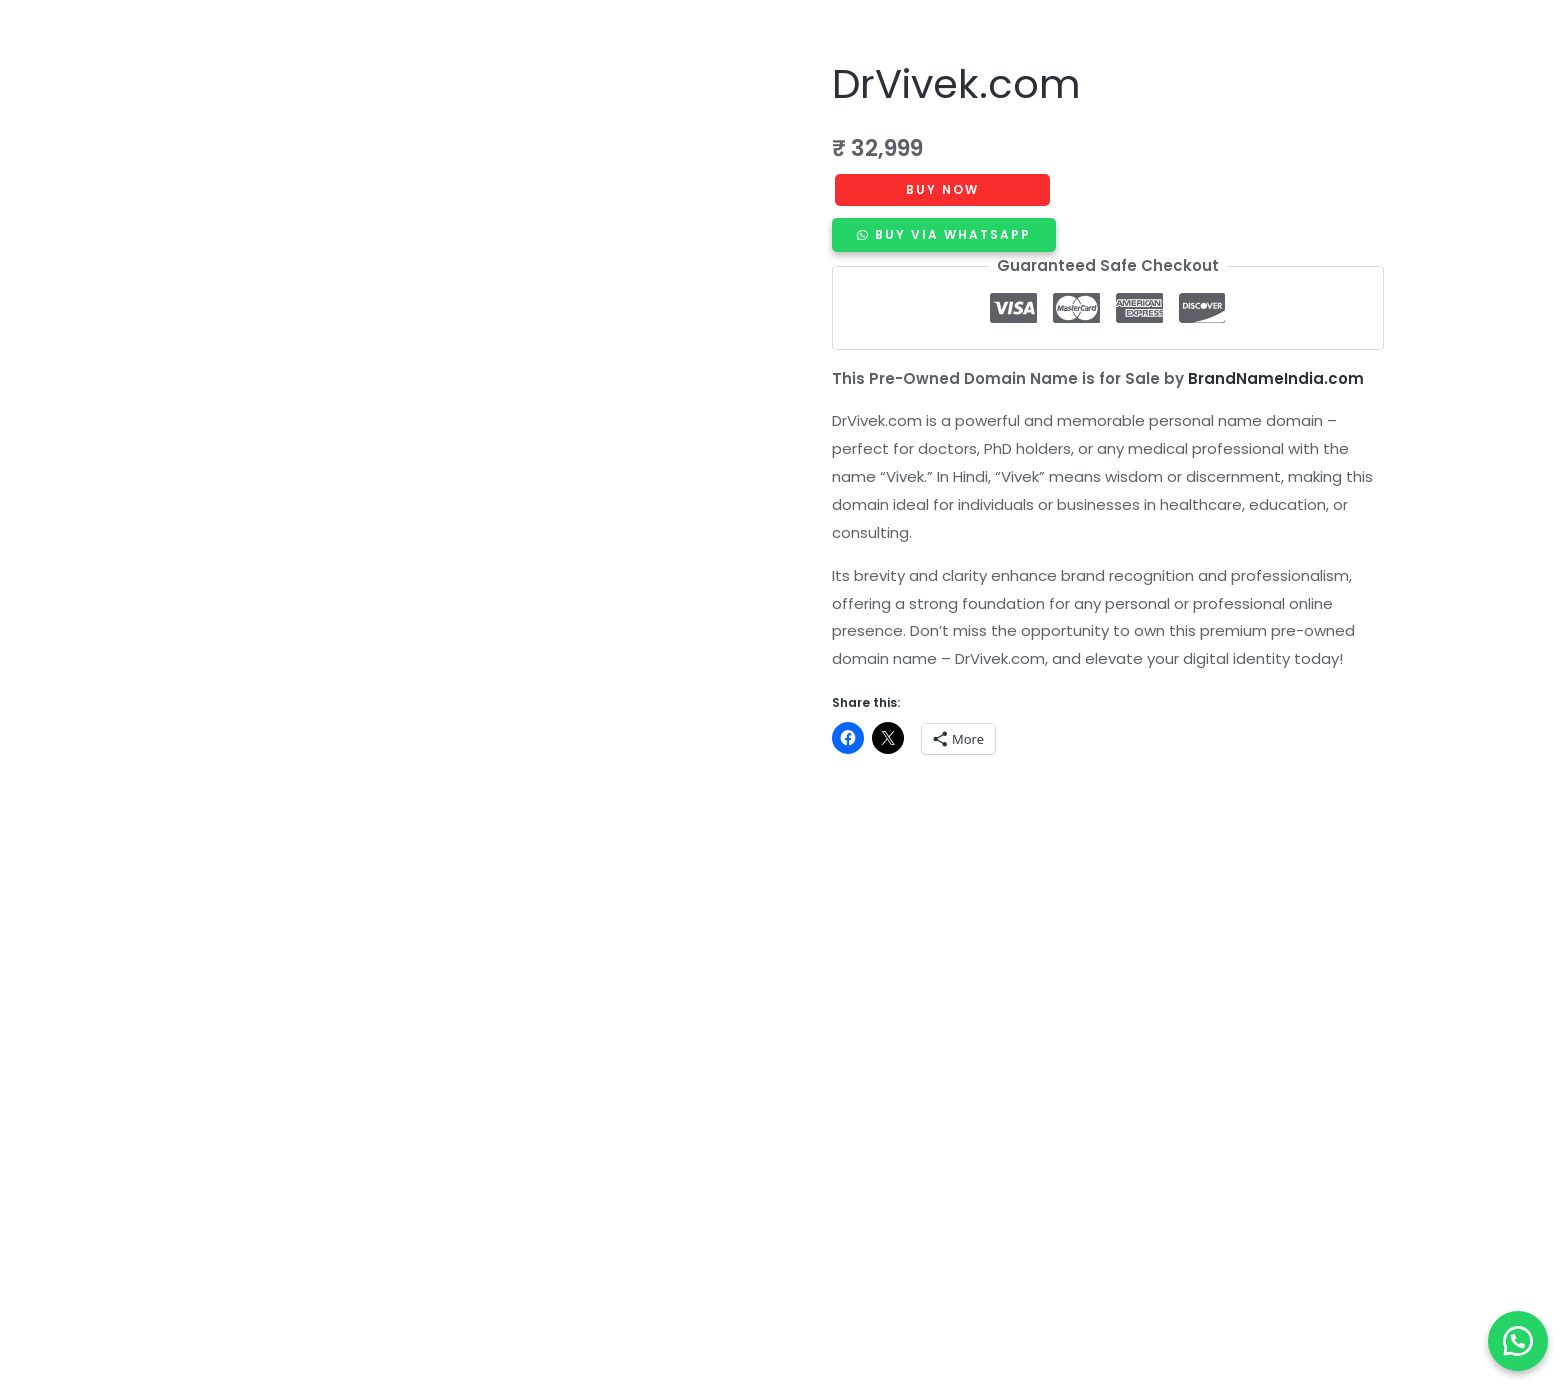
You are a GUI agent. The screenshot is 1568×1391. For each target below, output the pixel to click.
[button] (1518, 1341)
